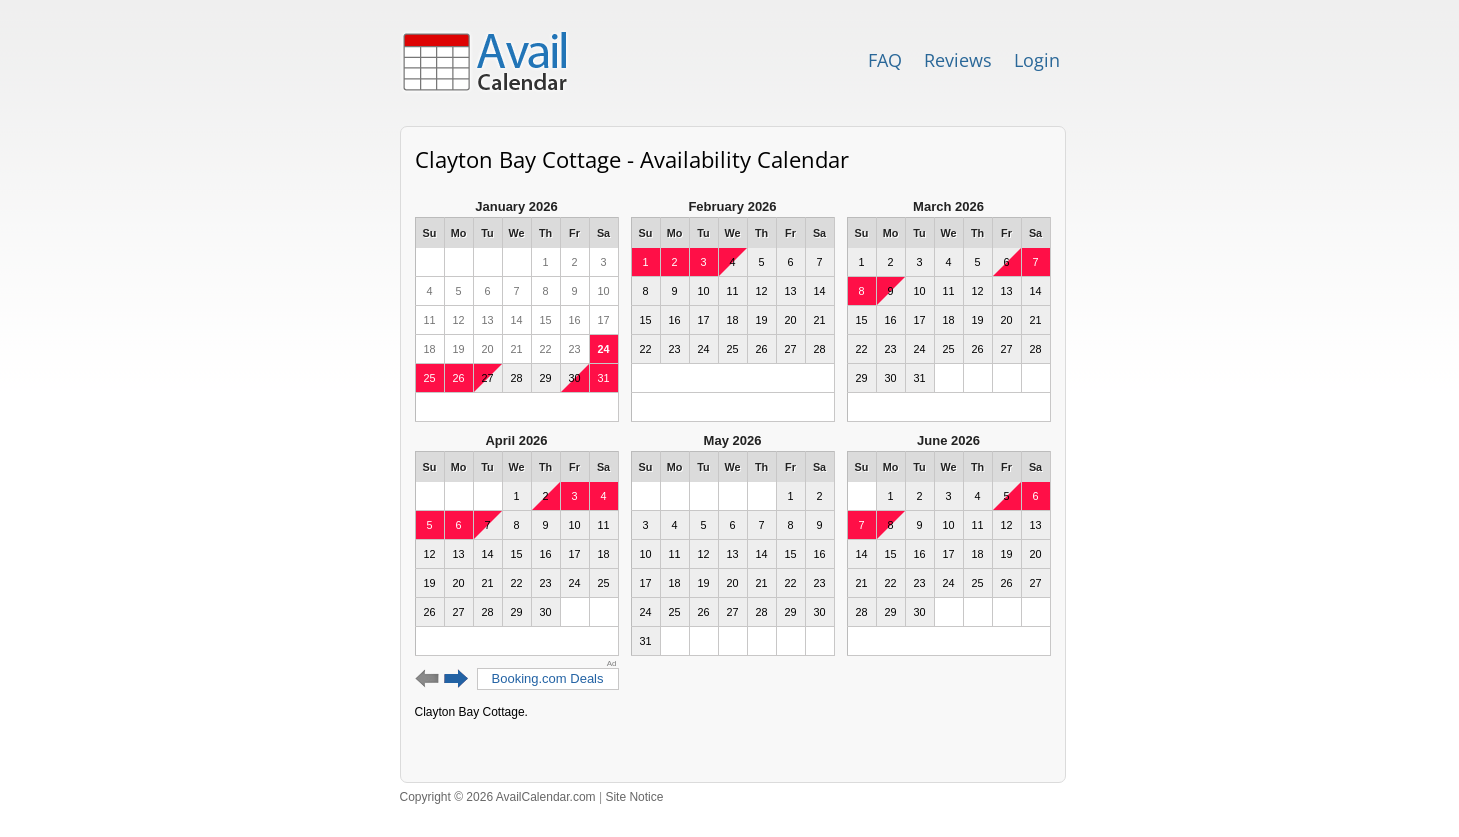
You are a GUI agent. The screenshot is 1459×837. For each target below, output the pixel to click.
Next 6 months (456, 679)
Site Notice (634, 797)
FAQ (885, 60)
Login (1037, 60)
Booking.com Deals (548, 678)
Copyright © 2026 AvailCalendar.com (498, 797)
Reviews (958, 60)
